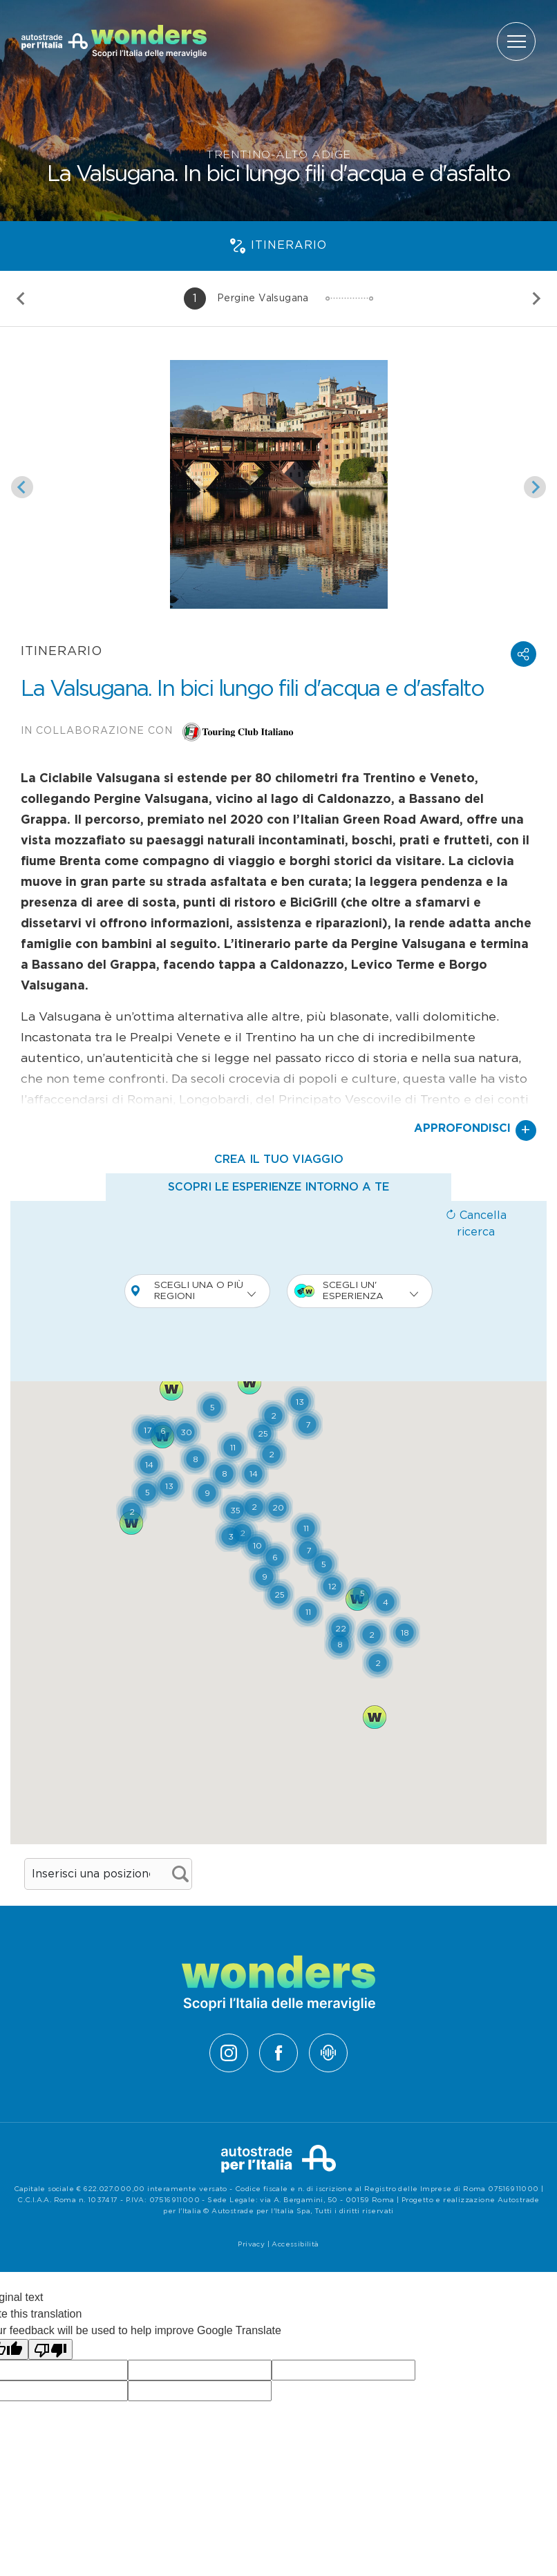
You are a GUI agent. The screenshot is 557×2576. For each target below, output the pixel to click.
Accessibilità (295, 2244)
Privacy (251, 2244)
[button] (523, 654)
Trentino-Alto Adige (278, 154)
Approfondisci (475, 1130)
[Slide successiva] (536, 298)
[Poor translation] (50, 2349)
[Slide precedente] (21, 298)
